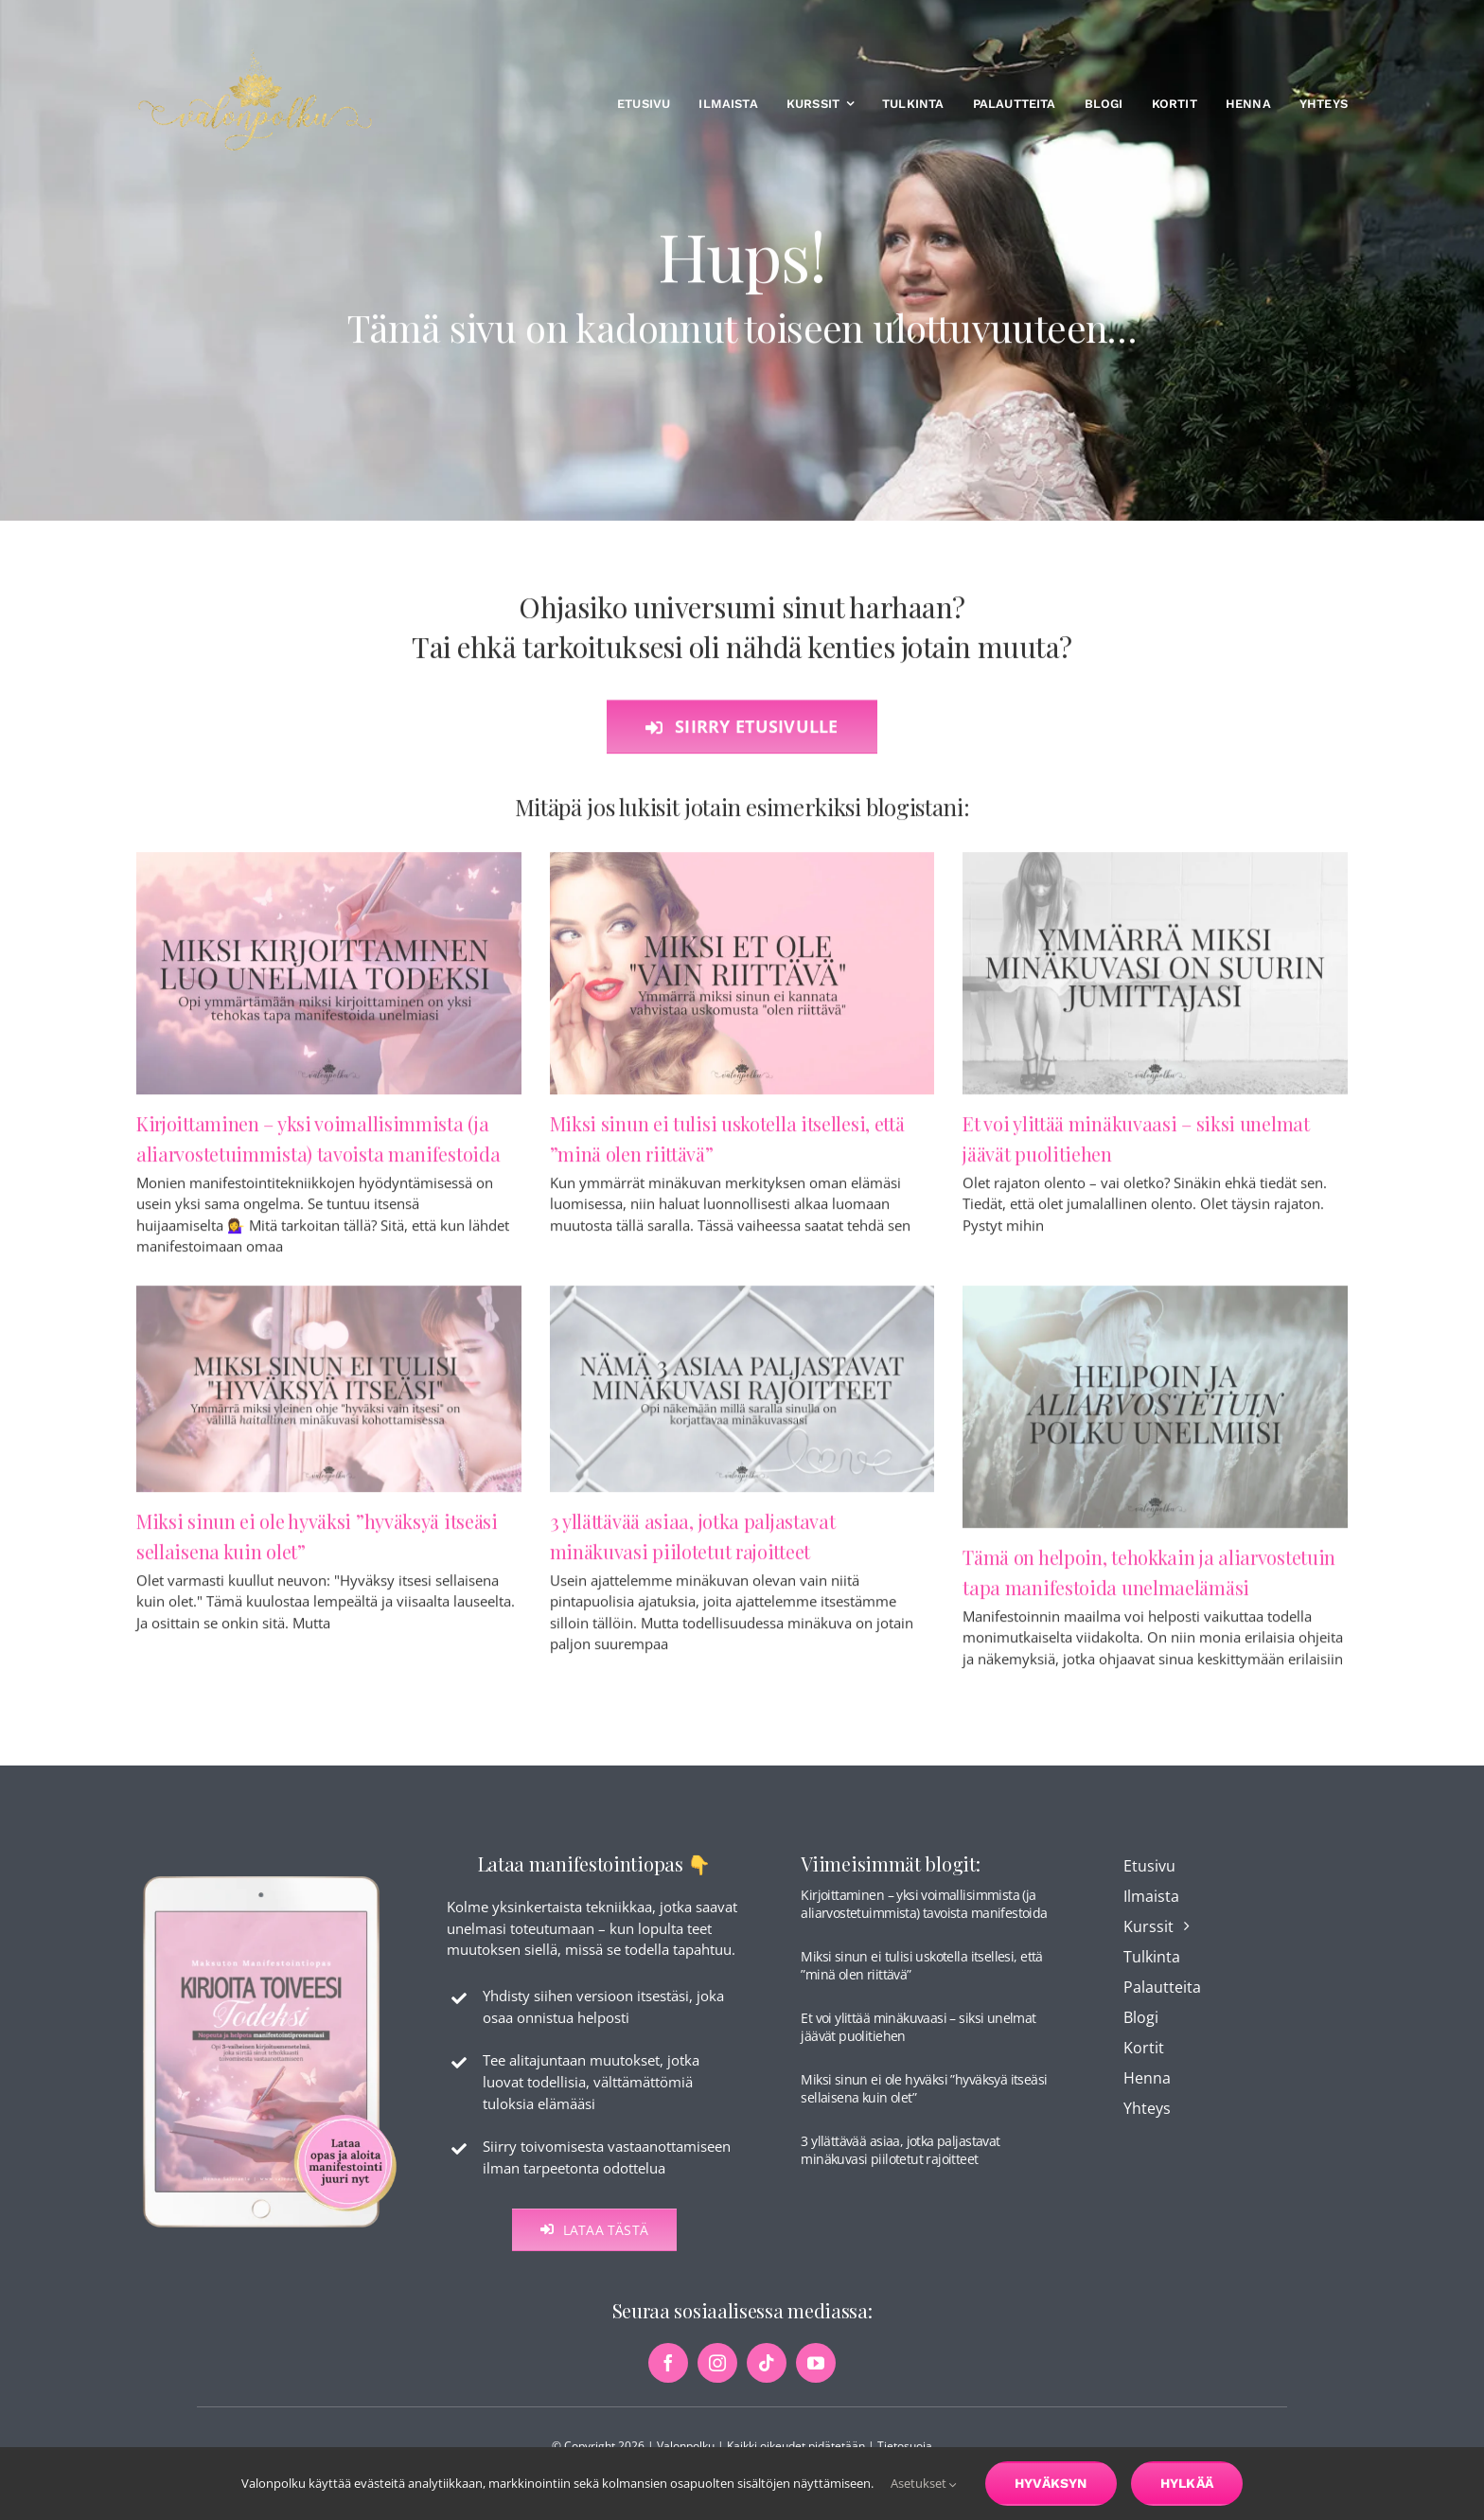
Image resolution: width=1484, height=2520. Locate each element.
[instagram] (717, 2378)
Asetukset (924, 2483)
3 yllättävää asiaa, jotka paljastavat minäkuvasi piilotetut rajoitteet (900, 2164)
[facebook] (668, 2378)
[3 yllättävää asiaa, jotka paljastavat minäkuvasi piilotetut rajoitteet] (742, 1397)
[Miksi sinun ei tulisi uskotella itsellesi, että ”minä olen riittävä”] (742, 982)
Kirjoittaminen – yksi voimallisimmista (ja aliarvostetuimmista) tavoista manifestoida (924, 1918)
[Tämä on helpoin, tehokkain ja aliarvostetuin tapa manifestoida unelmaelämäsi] (1155, 1415)
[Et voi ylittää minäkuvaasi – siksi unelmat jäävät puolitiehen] (1155, 982)
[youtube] (816, 2378)
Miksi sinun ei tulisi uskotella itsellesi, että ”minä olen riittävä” (921, 1979)
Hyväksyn (1051, 2483)
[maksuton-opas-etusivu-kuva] (270, 1889)
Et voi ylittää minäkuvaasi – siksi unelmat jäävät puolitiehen (918, 2041)
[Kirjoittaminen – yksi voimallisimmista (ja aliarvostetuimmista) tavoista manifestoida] (328, 982)
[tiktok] (766, 2378)
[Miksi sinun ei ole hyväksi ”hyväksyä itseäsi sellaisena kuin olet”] (328, 1397)
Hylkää (1186, 2483)
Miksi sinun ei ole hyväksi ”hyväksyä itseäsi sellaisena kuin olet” (924, 2103)
